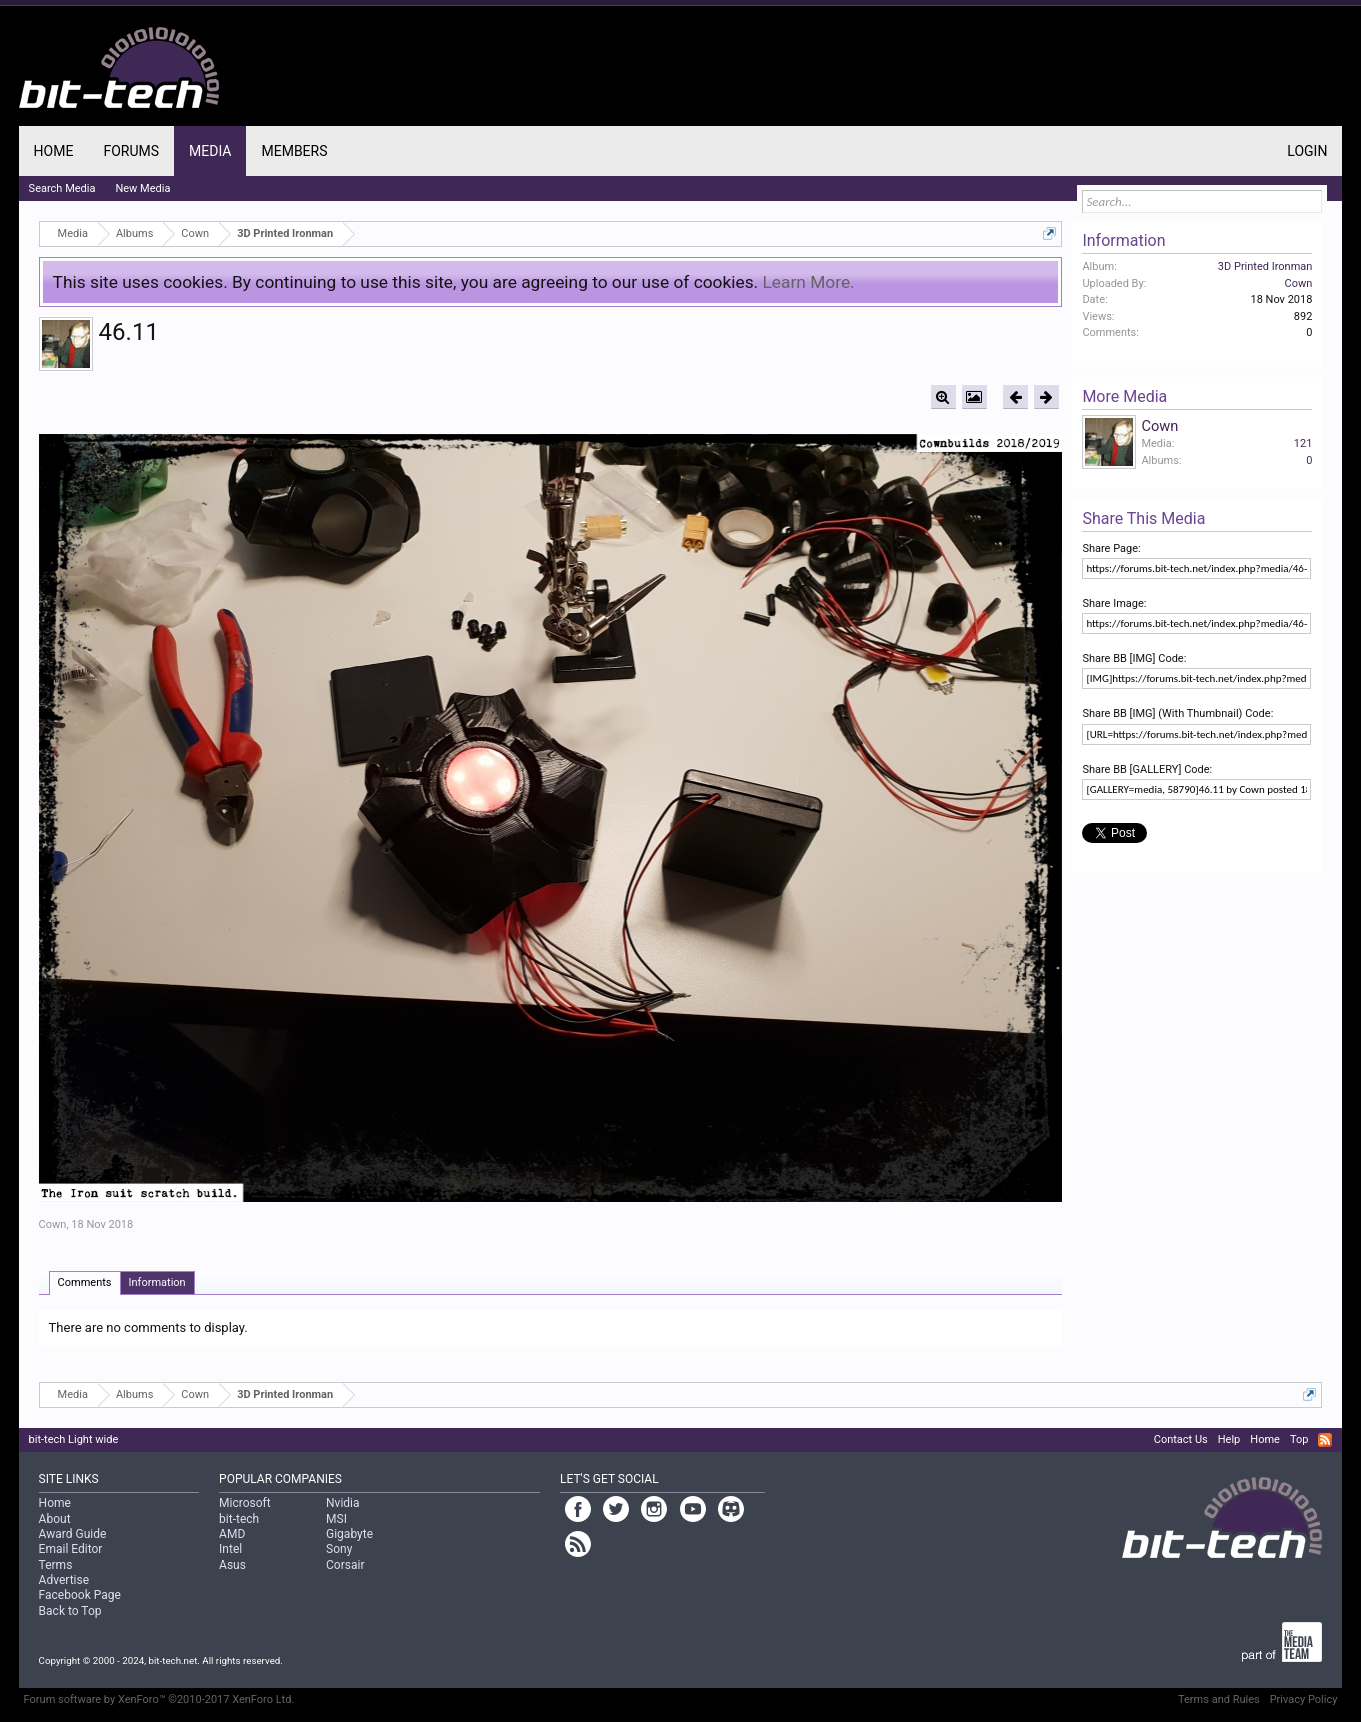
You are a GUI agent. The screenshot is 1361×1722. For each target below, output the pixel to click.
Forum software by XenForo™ (159, 1699)
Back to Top (70, 1611)
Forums (131, 151)
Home (54, 151)
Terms (56, 1565)
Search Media (62, 188)
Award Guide (73, 1534)
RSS (1325, 1440)
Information (157, 1282)
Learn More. (809, 282)
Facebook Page (80, 1595)
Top (1299, 1439)
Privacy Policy (1304, 1699)
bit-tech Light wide (74, 1439)
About (55, 1519)
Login (1307, 151)
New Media (142, 188)
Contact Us (1181, 1439)
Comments (85, 1282)
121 (1303, 443)
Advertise (64, 1580)
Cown (53, 1224)
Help (1229, 1439)
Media (210, 151)
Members (294, 151)
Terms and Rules (1219, 1699)
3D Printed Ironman (1265, 266)
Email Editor (71, 1549)
